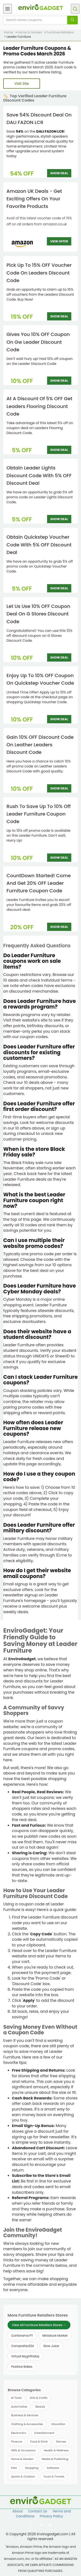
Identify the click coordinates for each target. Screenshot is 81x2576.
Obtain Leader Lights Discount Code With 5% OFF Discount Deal (38, 475)
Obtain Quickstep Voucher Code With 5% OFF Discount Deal (38, 544)
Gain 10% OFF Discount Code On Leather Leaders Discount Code (40, 745)
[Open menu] (7, 9)
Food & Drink (39, 2442)
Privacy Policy (51, 2516)
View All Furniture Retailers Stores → (39, 2325)
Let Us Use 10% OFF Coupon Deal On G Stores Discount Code (38, 614)
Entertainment (44, 2433)
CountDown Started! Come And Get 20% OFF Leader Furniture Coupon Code (38, 883)
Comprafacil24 (22, 2346)
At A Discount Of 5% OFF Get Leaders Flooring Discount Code (39, 406)
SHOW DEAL (59, 173)
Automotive (19, 2407)
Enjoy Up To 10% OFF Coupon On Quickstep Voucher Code (40, 679)
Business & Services (24, 2415)
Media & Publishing (55, 2459)
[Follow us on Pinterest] (50, 2525)
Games (61, 2442)
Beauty (40, 2407)
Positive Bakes (21, 2366)
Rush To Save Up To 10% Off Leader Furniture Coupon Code (38, 814)
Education (58, 2424)
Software (53, 2468)
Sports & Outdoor (23, 2476)
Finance (16, 2442)
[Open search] (75, 9)
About (17, 2511)
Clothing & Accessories (27, 2424)
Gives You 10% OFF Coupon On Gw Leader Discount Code (38, 342)
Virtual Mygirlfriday (25, 2356)
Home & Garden (22, 2459)
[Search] (72, 20)
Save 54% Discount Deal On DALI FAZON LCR (39, 118)
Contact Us (37, 2511)
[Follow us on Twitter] (40, 2525)
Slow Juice (51, 2346)
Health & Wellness (56, 2450)
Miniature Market (55, 2335)
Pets (14, 2468)
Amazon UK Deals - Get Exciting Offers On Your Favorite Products (34, 199)
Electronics (18, 2433)
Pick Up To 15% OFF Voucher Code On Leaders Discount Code (39, 273)
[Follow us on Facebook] (31, 2525)
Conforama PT (22, 2335)
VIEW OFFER (59, 241)
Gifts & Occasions (23, 2450)
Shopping (31, 2468)
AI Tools (16, 2398)
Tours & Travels (53, 2476)
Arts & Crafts (38, 2398)
